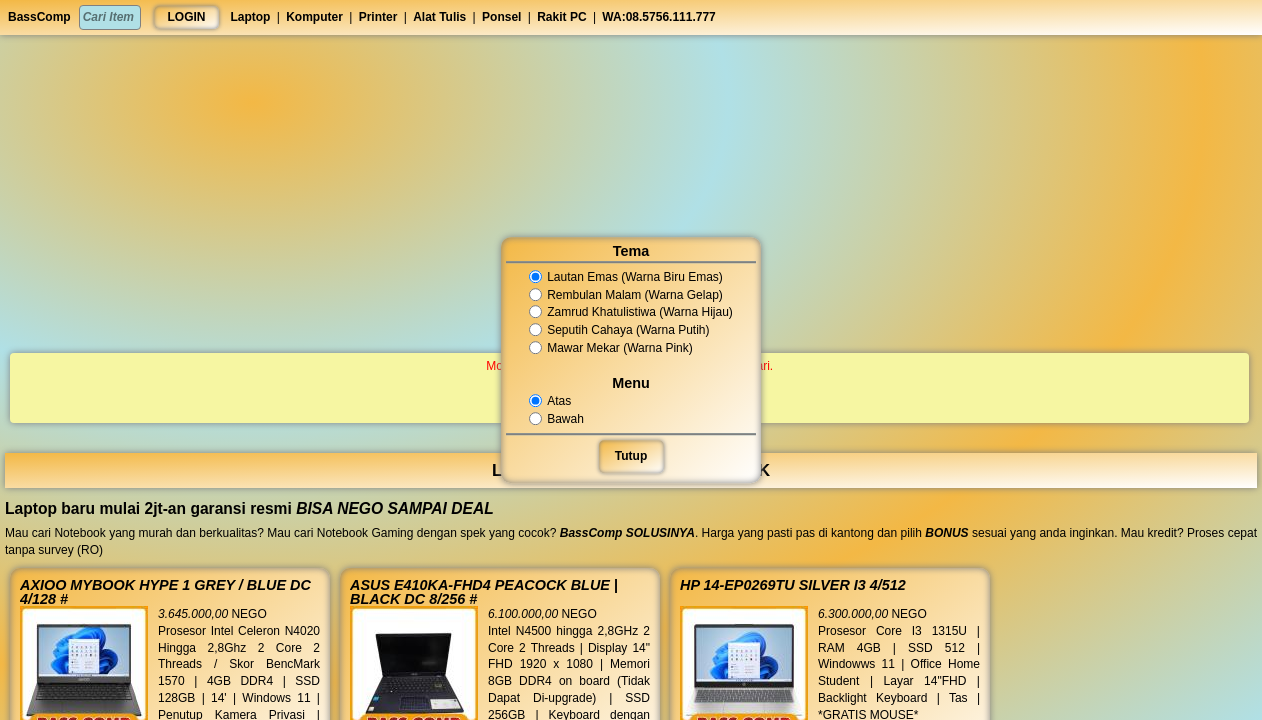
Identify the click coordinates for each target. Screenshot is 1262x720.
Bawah (557, 419)
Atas (551, 401)
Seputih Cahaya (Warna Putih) (619, 330)
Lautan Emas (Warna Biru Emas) (626, 277)
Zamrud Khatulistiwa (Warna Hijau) (631, 313)
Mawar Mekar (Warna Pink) (611, 348)
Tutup (631, 456)
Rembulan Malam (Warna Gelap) (626, 295)
